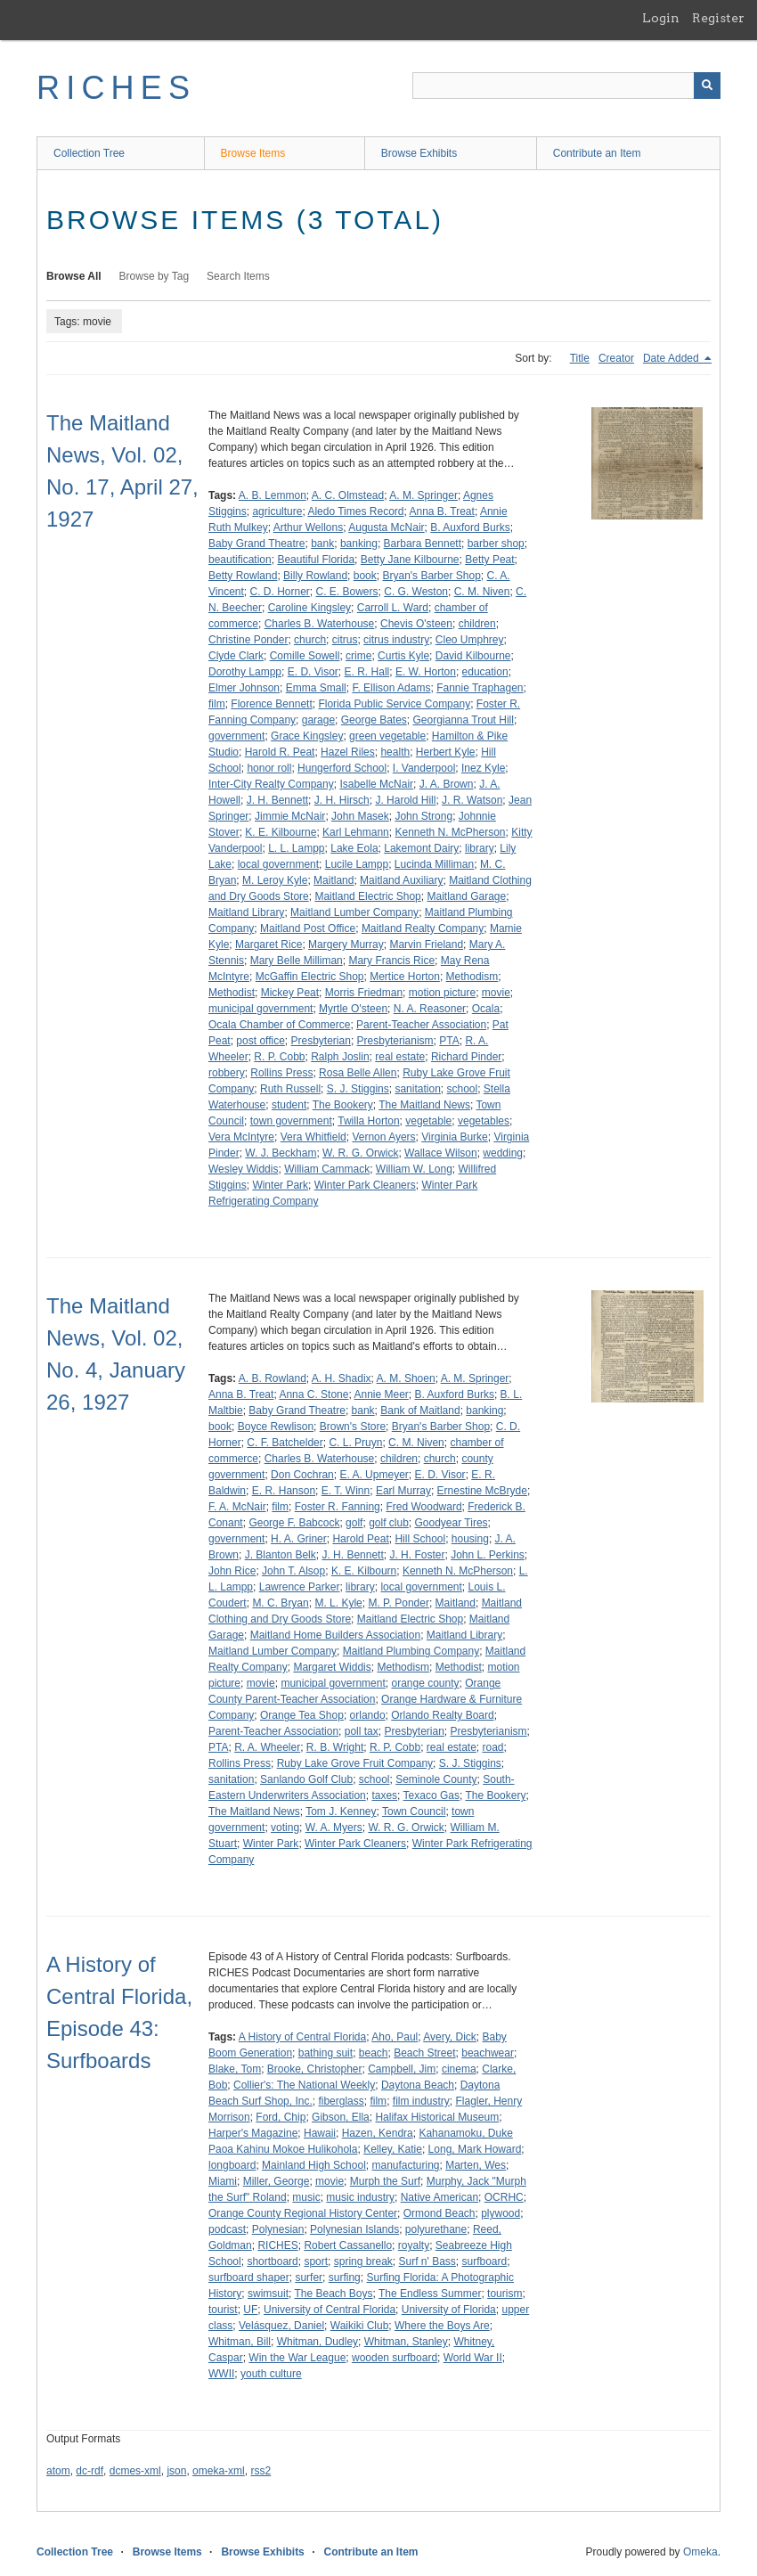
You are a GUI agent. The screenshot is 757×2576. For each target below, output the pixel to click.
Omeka (700, 2552)
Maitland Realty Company (423, 928)
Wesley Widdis (243, 1169)
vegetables (483, 1121)
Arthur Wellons (308, 527)
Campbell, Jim (401, 2069)
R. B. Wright (334, 1747)
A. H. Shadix (341, 1378)
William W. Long (414, 1169)
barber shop (496, 543)
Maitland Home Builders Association (335, 1635)
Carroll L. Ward (392, 607)
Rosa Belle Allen (357, 1073)
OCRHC (504, 2197)
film (216, 704)
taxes (384, 1795)
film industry (421, 2101)
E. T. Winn (346, 1490)
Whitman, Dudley (317, 2341)
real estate (400, 1057)
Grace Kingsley (307, 736)
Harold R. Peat (280, 752)
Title (580, 358)
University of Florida (449, 2309)
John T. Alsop (293, 1571)
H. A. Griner (299, 1539)
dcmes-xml (135, 2471)
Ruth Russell (290, 1089)
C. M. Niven (482, 591)
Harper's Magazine (252, 2133)
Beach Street (424, 2053)
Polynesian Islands (354, 2229)
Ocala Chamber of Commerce (279, 1024)
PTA (449, 1040)
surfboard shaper (248, 2277)
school (461, 1089)
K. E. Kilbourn (363, 1571)
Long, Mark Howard (475, 2149)
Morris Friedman (364, 992)
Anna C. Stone (313, 1394)
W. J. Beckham (280, 1153)
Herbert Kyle (446, 752)
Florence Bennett (271, 704)
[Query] (566, 85)
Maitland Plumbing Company (411, 1651)
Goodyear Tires (451, 1523)
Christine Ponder (248, 640)
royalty (413, 2245)
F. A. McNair (237, 1507)
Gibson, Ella (341, 2117)
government (236, 736)
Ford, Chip (280, 2117)
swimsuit (268, 2293)
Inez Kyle (483, 768)
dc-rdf (89, 2471)
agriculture (277, 511)
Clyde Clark (236, 656)
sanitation (417, 1089)
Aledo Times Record (355, 511)
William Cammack (327, 1169)
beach (373, 2053)
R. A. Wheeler (267, 1747)
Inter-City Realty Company (271, 784)
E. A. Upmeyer (373, 1474)
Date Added (672, 358)
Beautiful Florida (315, 559)
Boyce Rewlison (275, 1426)
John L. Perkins (488, 1555)
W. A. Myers (333, 1827)
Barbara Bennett (422, 543)
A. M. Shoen (406, 1378)
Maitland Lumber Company (354, 912)
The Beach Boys (333, 2293)
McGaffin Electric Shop (310, 976)
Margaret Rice (268, 944)
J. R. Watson (472, 800)
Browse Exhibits (419, 153)
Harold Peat (360, 1539)
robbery (226, 1073)
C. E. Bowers (347, 591)
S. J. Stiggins (358, 1089)
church (310, 640)
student (289, 1105)
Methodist (231, 992)
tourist (223, 2309)
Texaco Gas (431, 1795)
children (477, 623)
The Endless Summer (429, 2293)
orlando (368, 1715)
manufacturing (405, 2165)
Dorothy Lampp (244, 672)
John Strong (423, 816)
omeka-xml (218, 2471)
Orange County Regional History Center (302, 2213)
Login (661, 18)
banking (359, 543)
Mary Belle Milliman (296, 960)
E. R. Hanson (283, 1490)
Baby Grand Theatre (256, 543)
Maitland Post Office (307, 928)
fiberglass (340, 2101)
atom (58, 2471)
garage (318, 720)
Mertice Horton (405, 976)
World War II (473, 2357)
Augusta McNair (386, 527)
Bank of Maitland (420, 1410)
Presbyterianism (395, 1040)
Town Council (413, 1811)
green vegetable (387, 736)
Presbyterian (321, 1040)
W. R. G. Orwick (360, 1153)
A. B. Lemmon (272, 495)
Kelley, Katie (392, 2149)
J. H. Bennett (277, 800)
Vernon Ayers (383, 1137)
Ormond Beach (439, 2213)
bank (322, 543)
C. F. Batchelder (284, 1442)
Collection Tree (89, 153)
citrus (345, 640)
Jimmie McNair (290, 816)
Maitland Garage (466, 896)
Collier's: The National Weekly (304, 2085)
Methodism (472, 976)
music (306, 2197)
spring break (363, 2261)
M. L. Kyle (338, 1603)
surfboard (485, 2261)
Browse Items (253, 153)
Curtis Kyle (403, 656)
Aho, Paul (394, 2037)
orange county (425, 1683)
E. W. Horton (425, 672)
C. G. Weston (416, 591)
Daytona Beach (417, 2085)
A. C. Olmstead (348, 495)
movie (496, 992)
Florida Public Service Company (394, 704)
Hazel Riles (348, 752)
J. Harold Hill (405, 800)
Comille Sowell (305, 656)
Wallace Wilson (440, 1153)
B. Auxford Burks (469, 527)
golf (354, 1523)
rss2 (260, 2471)
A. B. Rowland (272, 1378)
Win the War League (297, 2357)
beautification (240, 559)
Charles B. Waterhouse (320, 623)
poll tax (361, 1731)
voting (285, 1827)
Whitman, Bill (239, 2341)
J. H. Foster (416, 1555)
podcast (227, 2229)
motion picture (442, 992)
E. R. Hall (367, 672)
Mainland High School (314, 2165)
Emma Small (316, 688)
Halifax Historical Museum (437, 2117)
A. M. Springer (423, 495)
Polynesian (278, 2229)
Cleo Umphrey (469, 640)
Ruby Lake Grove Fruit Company (355, 1763)
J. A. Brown (446, 784)
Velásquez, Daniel (281, 2325)
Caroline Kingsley (309, 607)
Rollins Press (281, 1073)
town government (291, 1121)
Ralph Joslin (340, 1057)
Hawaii (320, 2133)
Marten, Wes (475, 2165)
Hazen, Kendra (377, 2133)
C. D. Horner (279, 591)
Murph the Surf (385, 2181)
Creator (616, 358)
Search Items (238, 276)
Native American (439, 2197)
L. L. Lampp (296, 848)
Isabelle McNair (376, 784)
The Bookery (343, 1105)
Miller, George (276, 2181)
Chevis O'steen (416, 623)
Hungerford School (342, 768)
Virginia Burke (454, 1137)
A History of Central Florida (302, 2037)
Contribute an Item (597, 153)
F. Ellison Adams (391, 688)
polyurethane (436, 2229)
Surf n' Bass (427, 2261)
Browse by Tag (154, 276)
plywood (500, 2213)
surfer (308, 2277)
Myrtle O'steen (353, 1008)
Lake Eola (354, 848)
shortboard (272, 2261)
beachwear (487, 2053)
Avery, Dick (449, 2037)
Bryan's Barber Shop (431, 575)
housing (470, 1539)
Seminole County (435, 1779)
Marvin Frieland (426, 944)
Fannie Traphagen (479, 688)
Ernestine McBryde (482, 1490)
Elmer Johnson (244, 688)
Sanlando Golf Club (306, 1779)
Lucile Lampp (356, 864)
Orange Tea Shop (302, 1715)
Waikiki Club (359, 2325)
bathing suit (325, 2053)
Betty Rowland (242, 575)
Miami (222, 2181)
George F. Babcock (293, 1523)
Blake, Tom (234, 2069)
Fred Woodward (423, 1507)
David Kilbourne (473, 656)
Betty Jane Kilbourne (410, 559)
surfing (345, 2277)
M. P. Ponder (398, 1603)
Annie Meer (381, 1394)
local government (278, 864)
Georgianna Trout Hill (463, 720)
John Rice (232, 1571)
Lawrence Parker (299, 1587)
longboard (232, 2165)
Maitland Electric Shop (367, 896)
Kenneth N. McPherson (450, 832)
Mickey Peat (290, 992)
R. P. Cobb (279, 1057)
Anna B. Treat (441, 511)
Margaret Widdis (331, 1667)
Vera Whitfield (313, 1137)
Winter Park (280, 1185)
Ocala (486, 1008)
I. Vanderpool (424, 768)
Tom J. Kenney (340, 1811)
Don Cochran (302, 1474)
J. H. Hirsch (342, 800)
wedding (503, 1153)
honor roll (269, 768)
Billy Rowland (315, 575)
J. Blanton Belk (280, 1555)
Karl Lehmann (355, 832)
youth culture (271, 2373)
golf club (389, 1523)
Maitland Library (246, 912)
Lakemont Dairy (421, 848)
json (176, 2471)
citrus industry (396, 640)
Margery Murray (346, 944)
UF (250, 2309)
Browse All (74, 276)
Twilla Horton (368, 1121)
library (479, 848)
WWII (221, 2373)
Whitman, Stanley (406, 2341)
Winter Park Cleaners (365, 1185)
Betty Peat (489, 559)
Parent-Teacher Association (421, 1024)
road (493, 1747)
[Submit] (707, 85)
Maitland (333, 880)
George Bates (374, 720)
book (365, 575)
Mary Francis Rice (391, 960)
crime (358, 656)
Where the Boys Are (442, 2325)
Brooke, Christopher (314, 2069)
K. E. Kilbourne (280, 832)
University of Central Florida (329, 2309)
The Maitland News (424, 1105)
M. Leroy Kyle (274, 880)
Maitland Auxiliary (401, 880)
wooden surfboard (394, 2357)
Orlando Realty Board (442, 1715)
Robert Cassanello (348, 2245)
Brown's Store (353, 1426)
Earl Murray (403, 1490)
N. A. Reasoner (430, 1008)
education (485, 672)
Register (718, 18)
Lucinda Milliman (434, 864)
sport (316, 2261)
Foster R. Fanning (337, 1507)
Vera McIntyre (241, 1137)
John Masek (360, 816)
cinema (459, 2069)
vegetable (428, 1121)
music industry (360, 2197)
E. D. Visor (313, 672)
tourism (504, 2293)
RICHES (116, 88)
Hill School (420, 1539)
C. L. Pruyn (355, 1442)
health (395, 752)
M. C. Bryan (280, 1603)
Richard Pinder (466, 1057)
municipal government (260, 1008)
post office (260, 1040)
